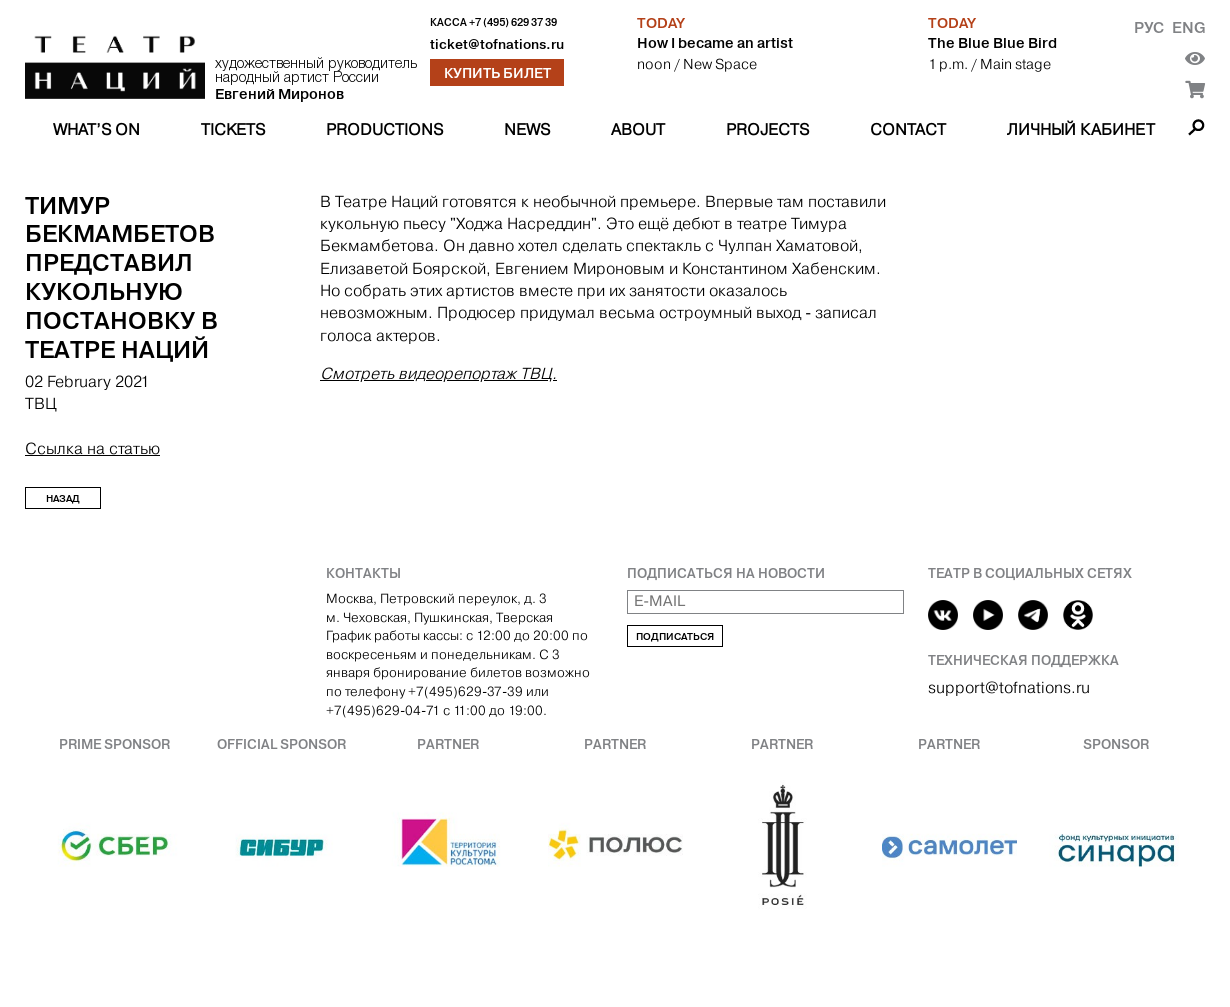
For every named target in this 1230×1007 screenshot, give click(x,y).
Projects (767, 129)
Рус (1149, 27)
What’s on (96, 129)
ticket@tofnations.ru (497, 44)
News (527, 129)
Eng (1188, 27)
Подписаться (675, 636)
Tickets (233, 129)
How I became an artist (715, 43)
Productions (384, 129)
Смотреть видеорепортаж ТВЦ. (438, 373)
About (638, 129)
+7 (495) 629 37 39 (513, 22)
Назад (63, 498)
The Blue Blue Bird (992, 43)
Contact (908, 129)
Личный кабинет (1081, 129)
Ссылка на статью (92, 448)
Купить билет (497, 73)
